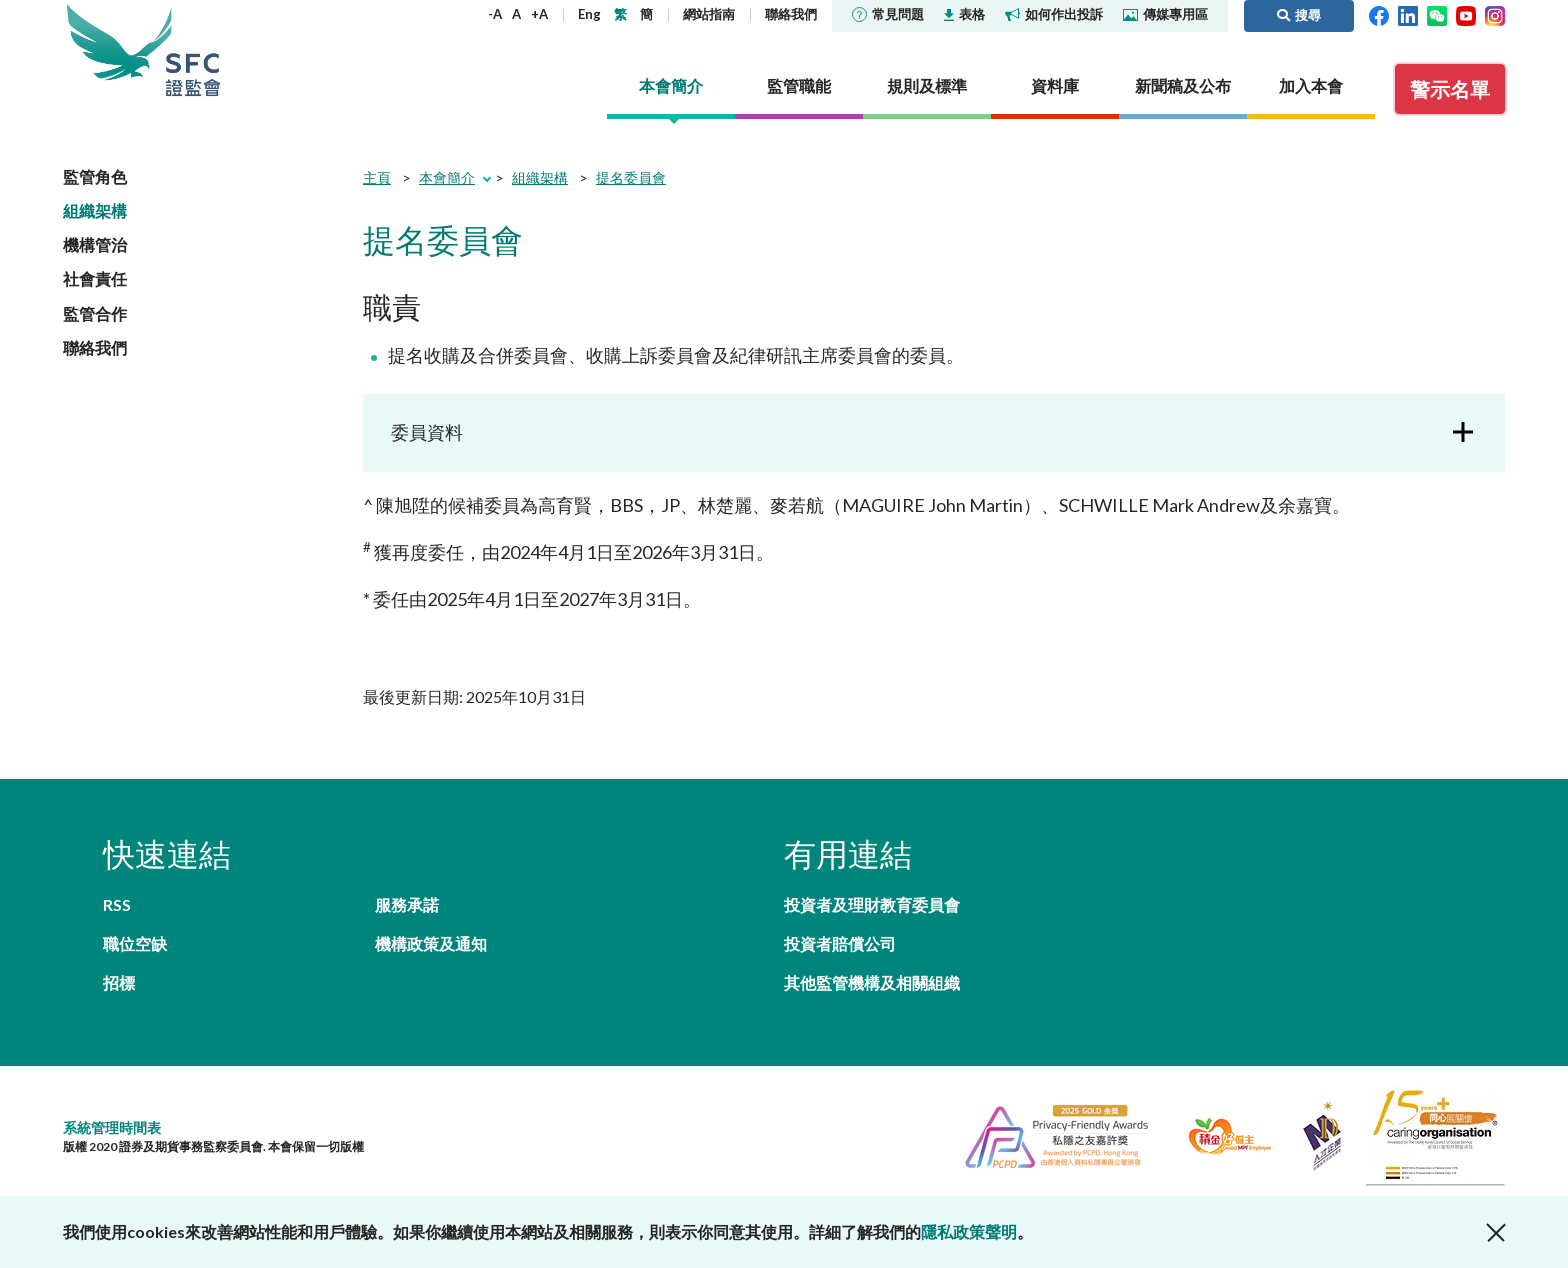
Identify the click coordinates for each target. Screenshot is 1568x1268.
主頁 (377, 177)
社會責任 (95, 278)
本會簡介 (447, 177)
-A (495, 14)
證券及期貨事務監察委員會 (193, 49)
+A (539, 14)
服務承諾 (407, 904)
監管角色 (95, 176)
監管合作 (95, 313)
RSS (117, 904)
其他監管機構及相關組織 (872, 982)
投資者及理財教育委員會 (872, 904)
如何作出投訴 (1054, 14)
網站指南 (709, 14)
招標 (119, 982)
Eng (589, 14)
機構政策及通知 (431, 943)
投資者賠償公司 (840, 943)
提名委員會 (631, 177)
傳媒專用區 (1165, 14)
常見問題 (888, 14)
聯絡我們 (791, 14)
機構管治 (95, 244)
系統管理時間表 (112, 1127)
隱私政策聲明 (969, 1231)
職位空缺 (135, 943)
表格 (964, 14)
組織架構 (95, 210)
